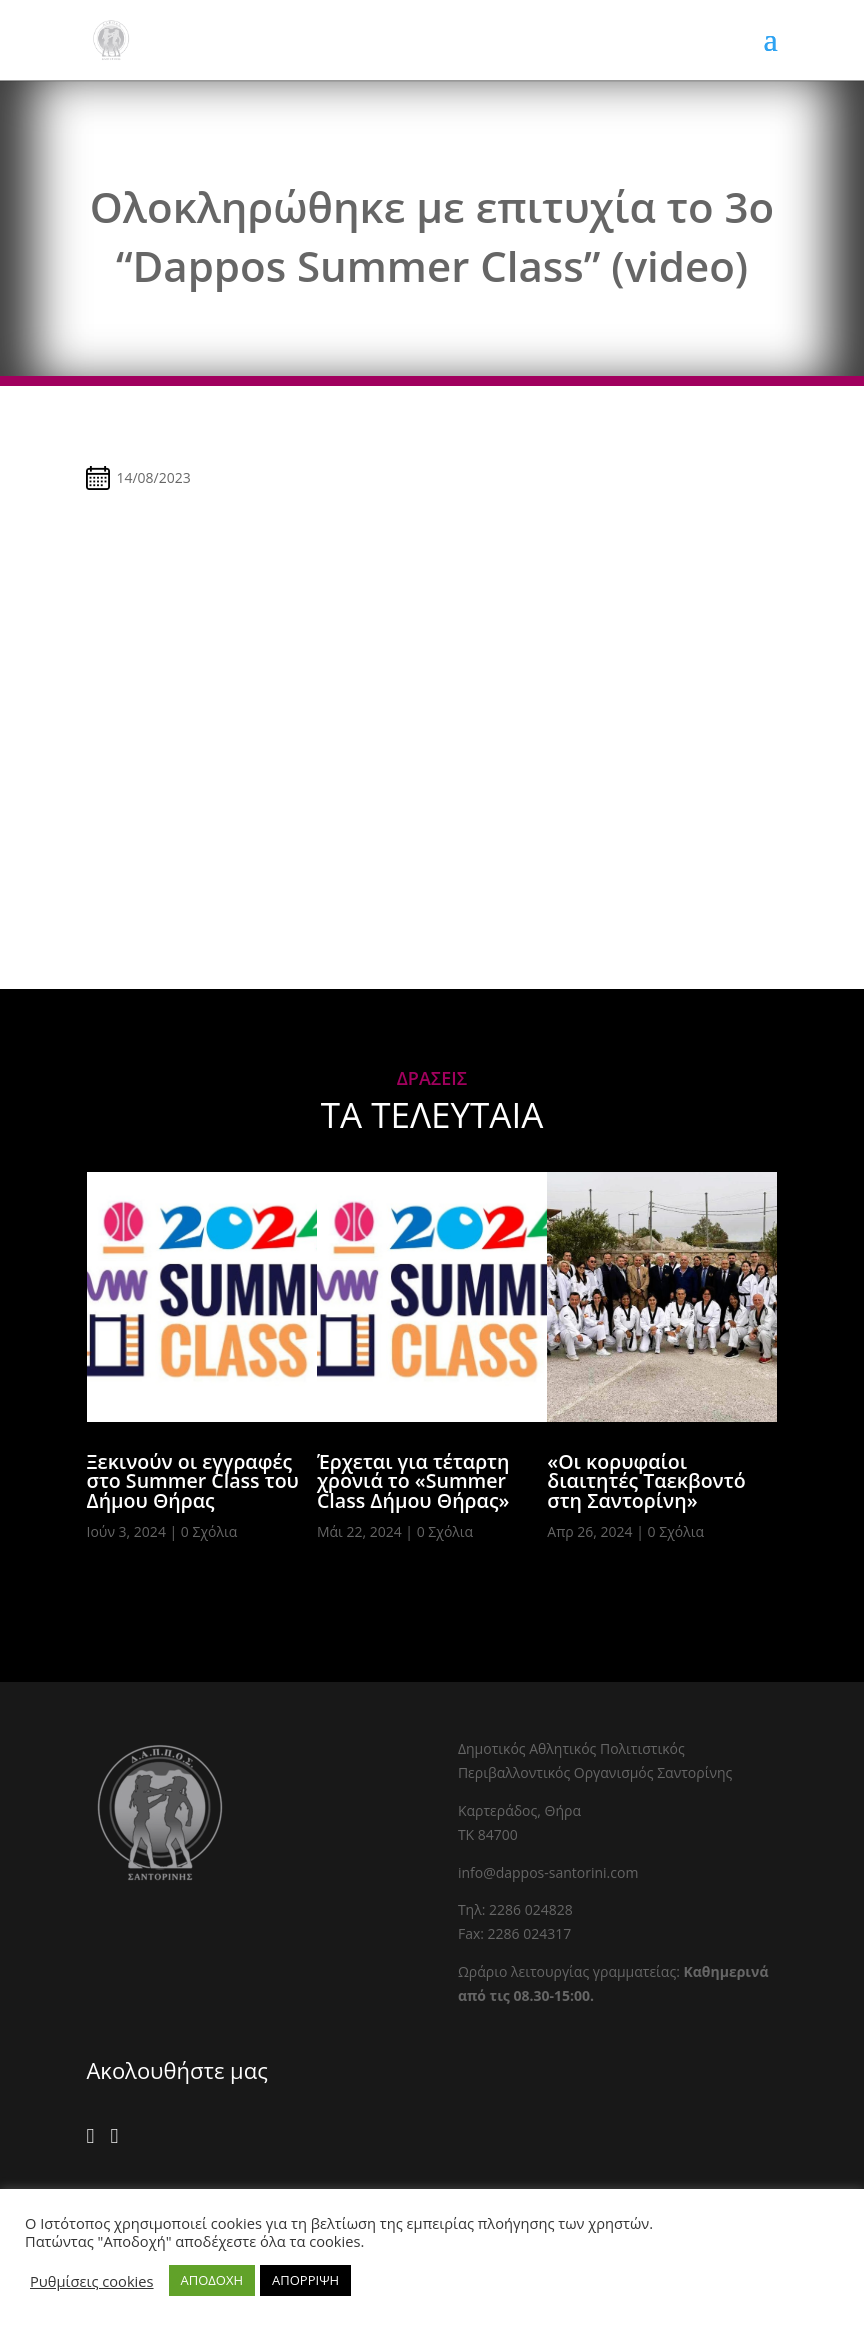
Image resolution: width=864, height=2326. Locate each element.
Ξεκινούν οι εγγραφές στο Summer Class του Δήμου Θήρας (193, 1481)
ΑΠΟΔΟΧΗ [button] (212, 2280)
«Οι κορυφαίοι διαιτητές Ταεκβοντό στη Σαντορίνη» (646, 1481)
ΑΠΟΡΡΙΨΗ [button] (305, 2280)
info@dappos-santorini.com (548, 1872)
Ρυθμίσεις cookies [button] (92, 2281)
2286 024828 (531, 1909)
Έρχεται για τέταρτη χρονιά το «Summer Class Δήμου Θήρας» (413, 1481)
